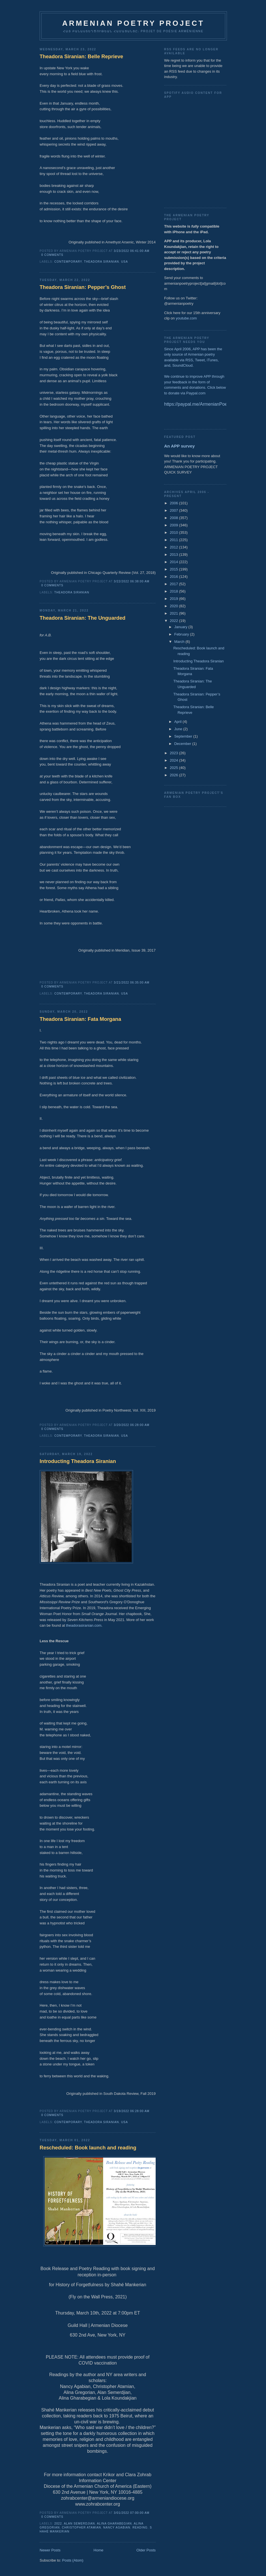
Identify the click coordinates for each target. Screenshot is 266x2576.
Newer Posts (50, 2550)
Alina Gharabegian (114, 2523)
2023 (174, 753)
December (183, 744)
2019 (174, 599)
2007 (174, 510)
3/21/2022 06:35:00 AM (131, 982)
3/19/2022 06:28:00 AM (131, 2111)
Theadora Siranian (101, 261)
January (181, 627)
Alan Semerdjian (79, 2523)
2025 (174, 768)
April (178, 721)
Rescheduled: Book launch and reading (88, 2148)
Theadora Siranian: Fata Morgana (80, 1019)
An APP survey (179, 446)
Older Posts (146, 2550)
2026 (174, 775)
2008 (174, 518)
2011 (174, 540)
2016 (174, 576)
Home (99, 2550)
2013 (174, 554)
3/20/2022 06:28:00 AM (131, 1425)
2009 (174, 525)
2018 (174, 591)
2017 (174, 584)
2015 (174, 569)
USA (124, 261)
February (182, 634)
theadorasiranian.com (83, 1625)
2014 (174, 562)
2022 (58, 2523)
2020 (174, 606)
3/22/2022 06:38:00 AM (131, 581)
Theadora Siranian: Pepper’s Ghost (83, 287)
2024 (174, 760)
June (178, 729)
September (183, 736)
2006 (174, 503)
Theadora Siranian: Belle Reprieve (81, 56)
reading (139, 2527)
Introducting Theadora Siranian (78, 1461)
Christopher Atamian (81, 2527)
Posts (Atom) (72, 2560)
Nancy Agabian (116, 2527)
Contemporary (68, 261)
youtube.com (186, 318)
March (180, 641)
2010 (174, 532)
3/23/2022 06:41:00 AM (131, 250)
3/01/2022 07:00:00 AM (131, 2512)
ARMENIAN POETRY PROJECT (133, 23)
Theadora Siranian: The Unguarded (82, 618)
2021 (174, 613)
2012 (174, 547)
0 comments (52, 254)
